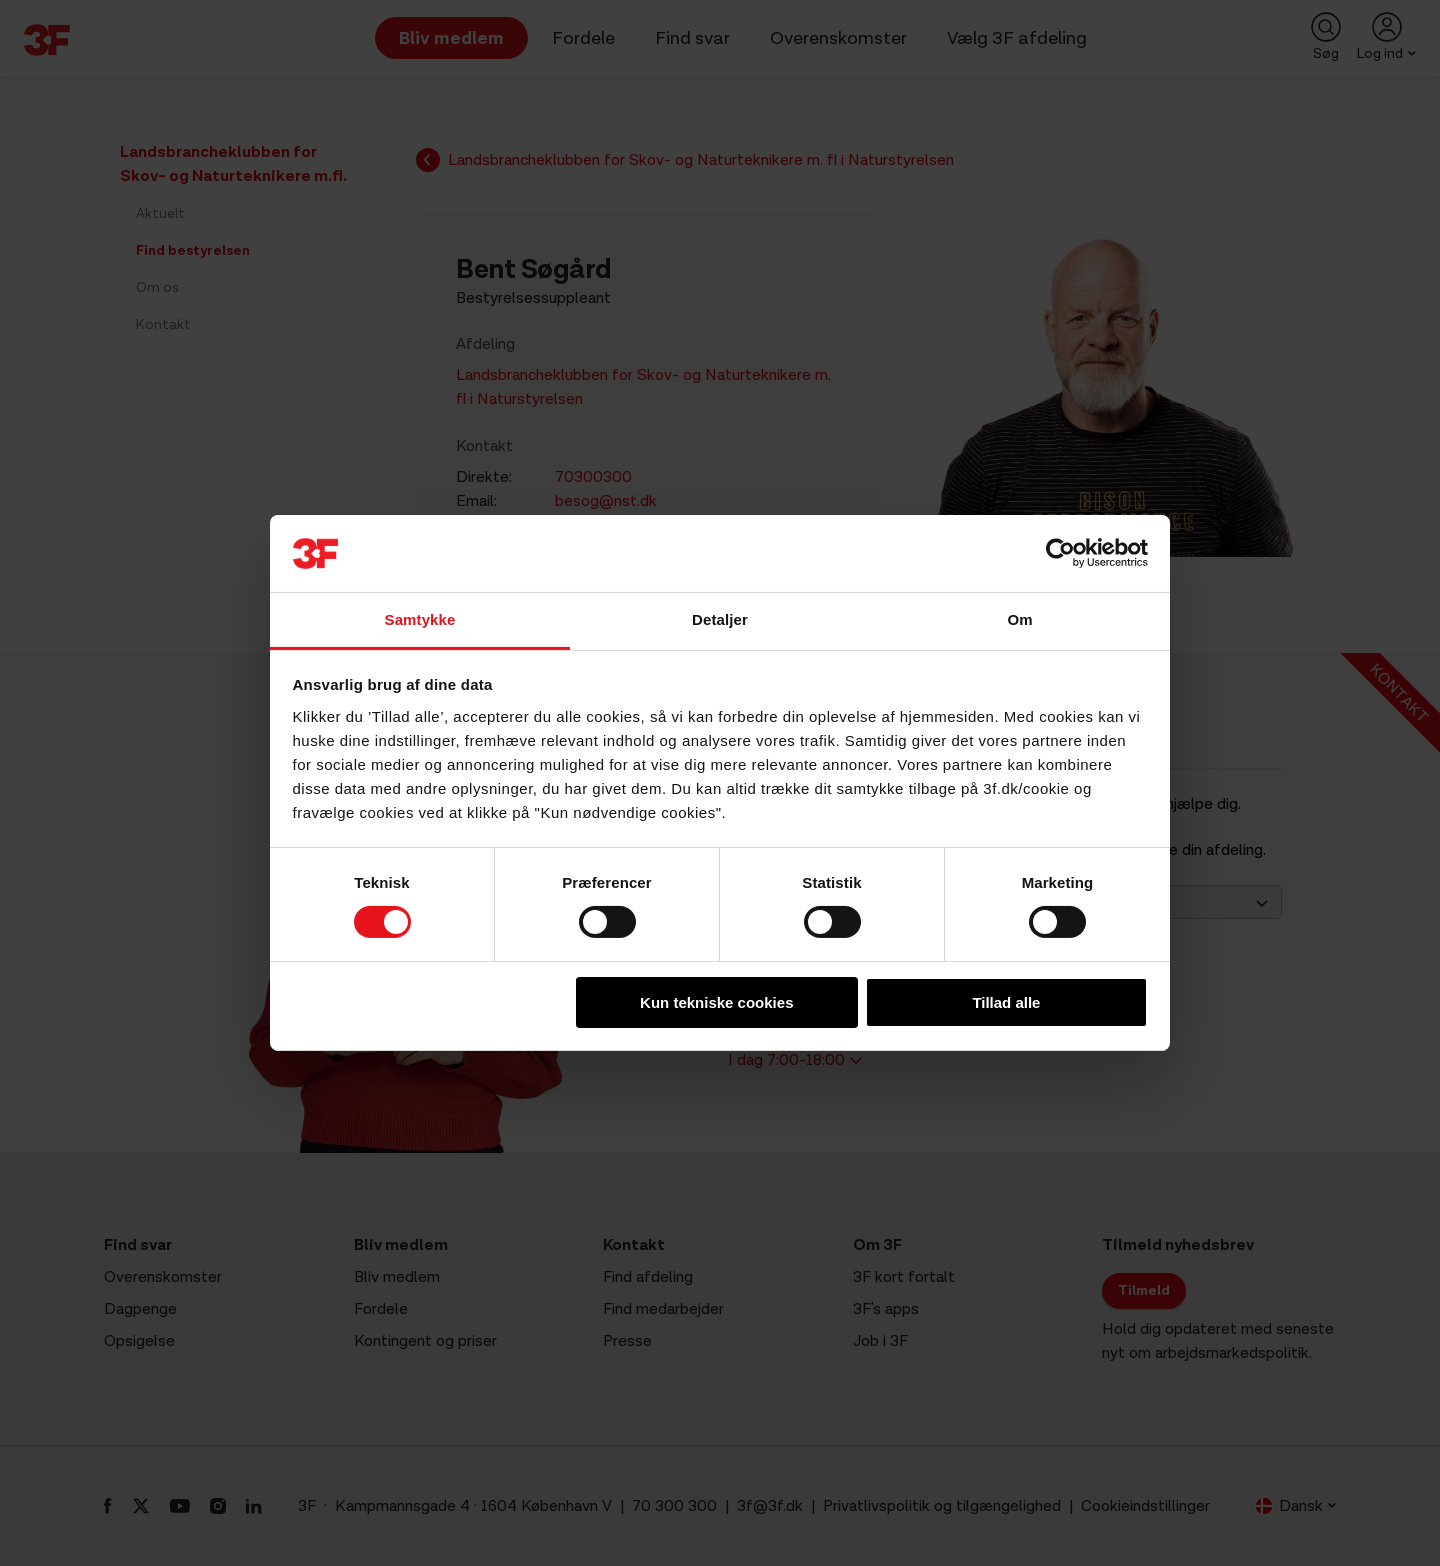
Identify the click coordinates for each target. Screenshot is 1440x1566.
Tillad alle (1006, 1002)
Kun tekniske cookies (716, 1002)
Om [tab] (1019, 619)
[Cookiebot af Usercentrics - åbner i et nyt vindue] (1060, 553)
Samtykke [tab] (420, 619)
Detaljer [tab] (720, 619)
